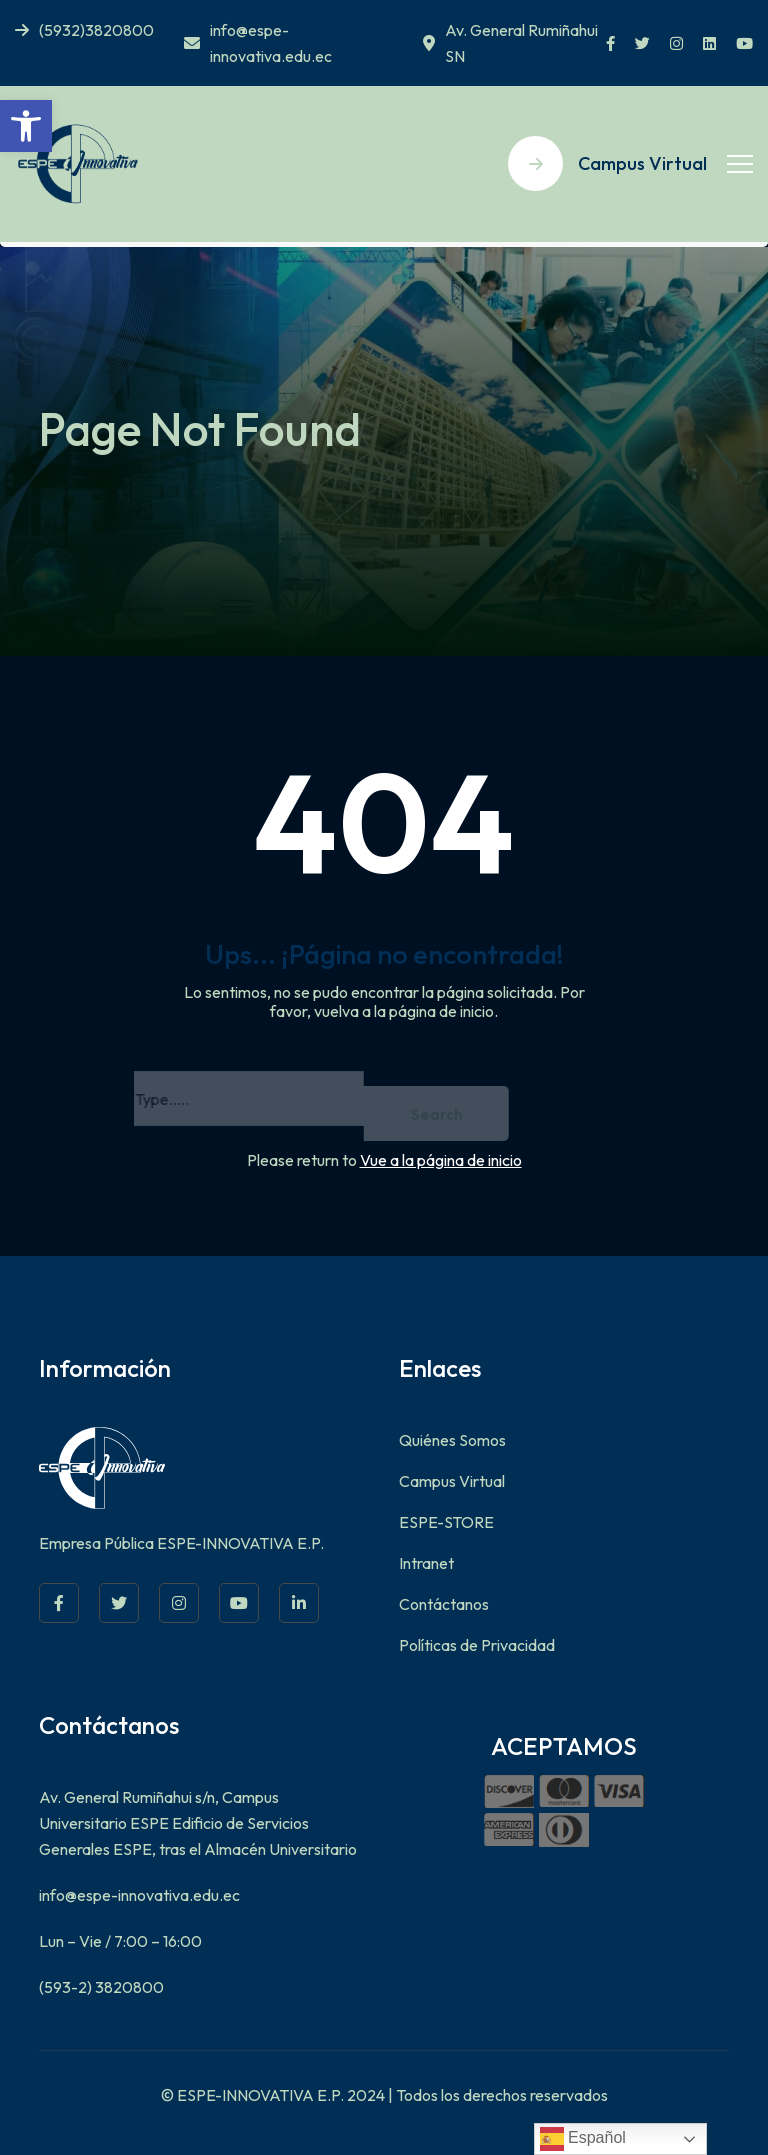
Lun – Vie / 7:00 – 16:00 (120, 1941)
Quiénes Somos (452, 1440)
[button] (26, 126)
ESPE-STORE (446, 1522)
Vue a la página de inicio (441, 1160)
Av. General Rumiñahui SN (510, 43)
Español (583, 2139)
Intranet (426, 1563)
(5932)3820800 (84, 30)
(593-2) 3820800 (101, 1987)
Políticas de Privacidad (477, 1645)
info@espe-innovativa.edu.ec (258, 43)
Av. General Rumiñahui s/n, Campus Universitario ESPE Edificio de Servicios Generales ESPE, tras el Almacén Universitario (198, 1823)
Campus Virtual (452, 1481)
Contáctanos (444, 1604)
